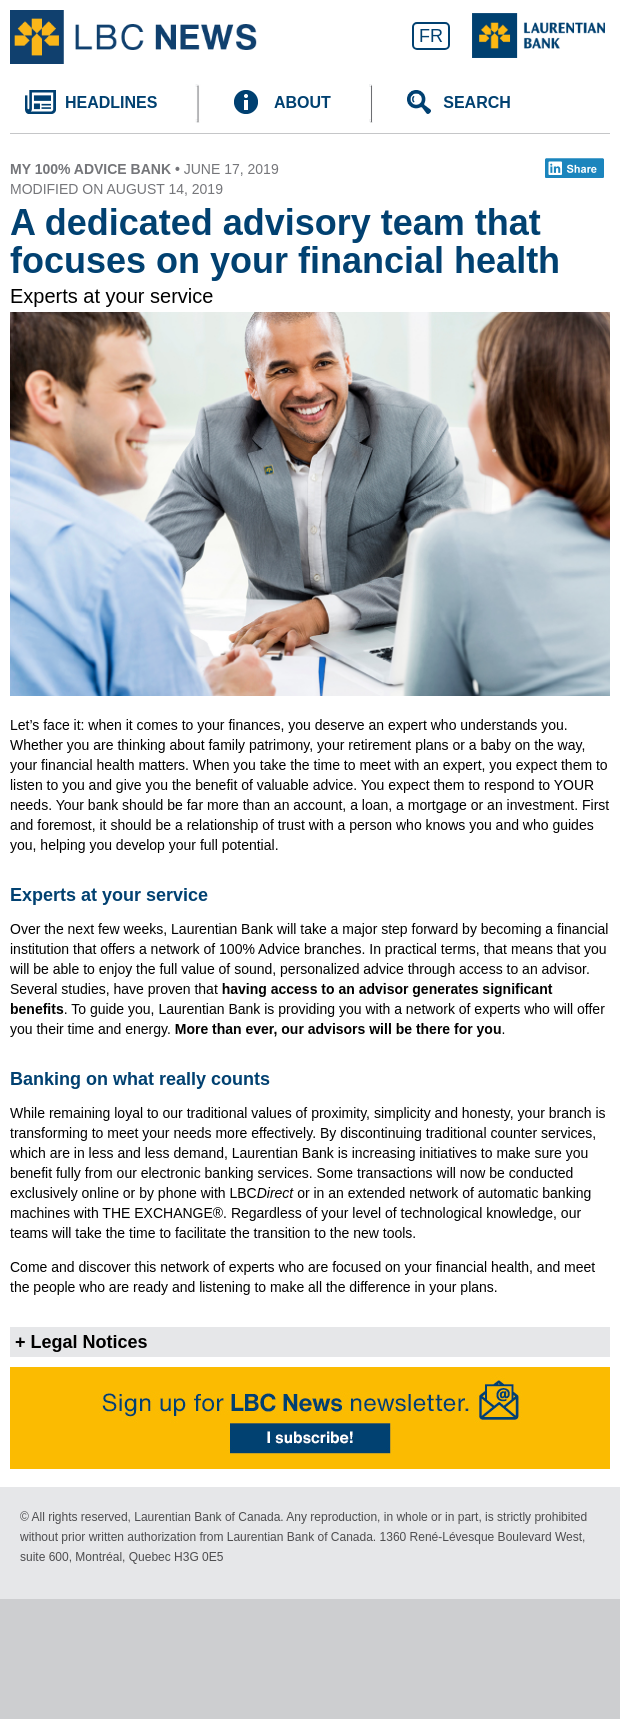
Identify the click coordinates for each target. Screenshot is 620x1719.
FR (431, 36)
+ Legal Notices (81, 1342)
